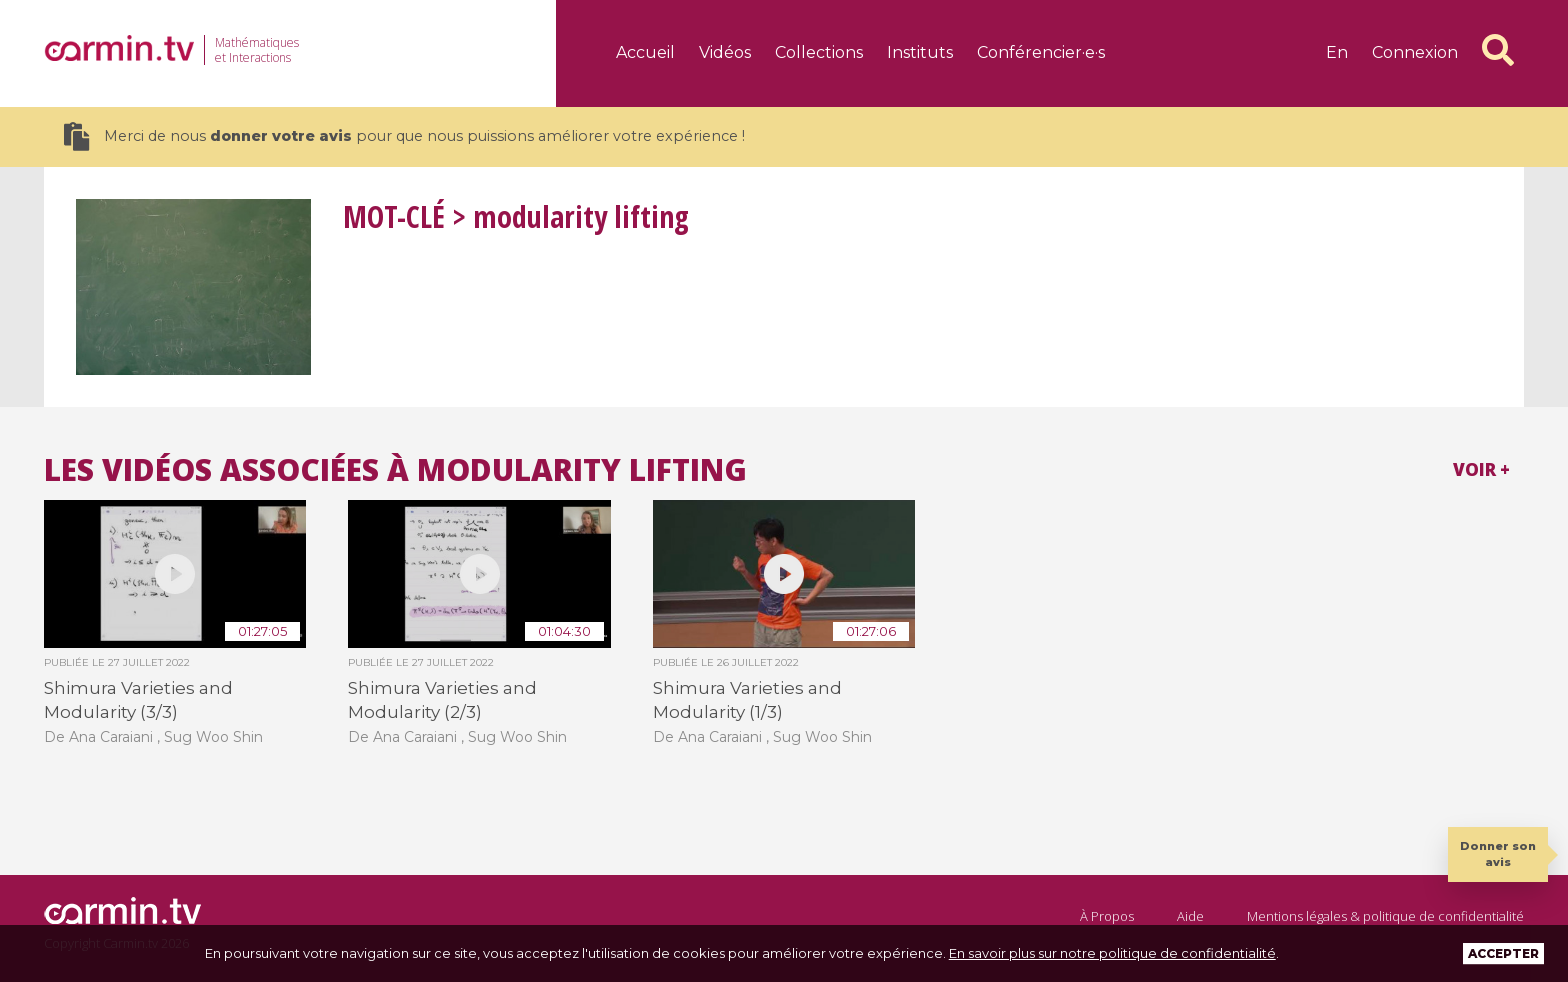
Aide (1190, 916)
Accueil (645, 52)
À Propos (1107, 916)
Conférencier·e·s (1041, 52)
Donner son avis (1498, 853)
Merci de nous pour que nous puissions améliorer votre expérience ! (404, 136)
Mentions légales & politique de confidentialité (1385, 916)
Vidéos (725, 52)
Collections (819, 52)
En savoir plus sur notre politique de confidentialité (1112, 953)
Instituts (920, 52)
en (1337, 52)
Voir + (1481, 469)
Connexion (1415, 52)
